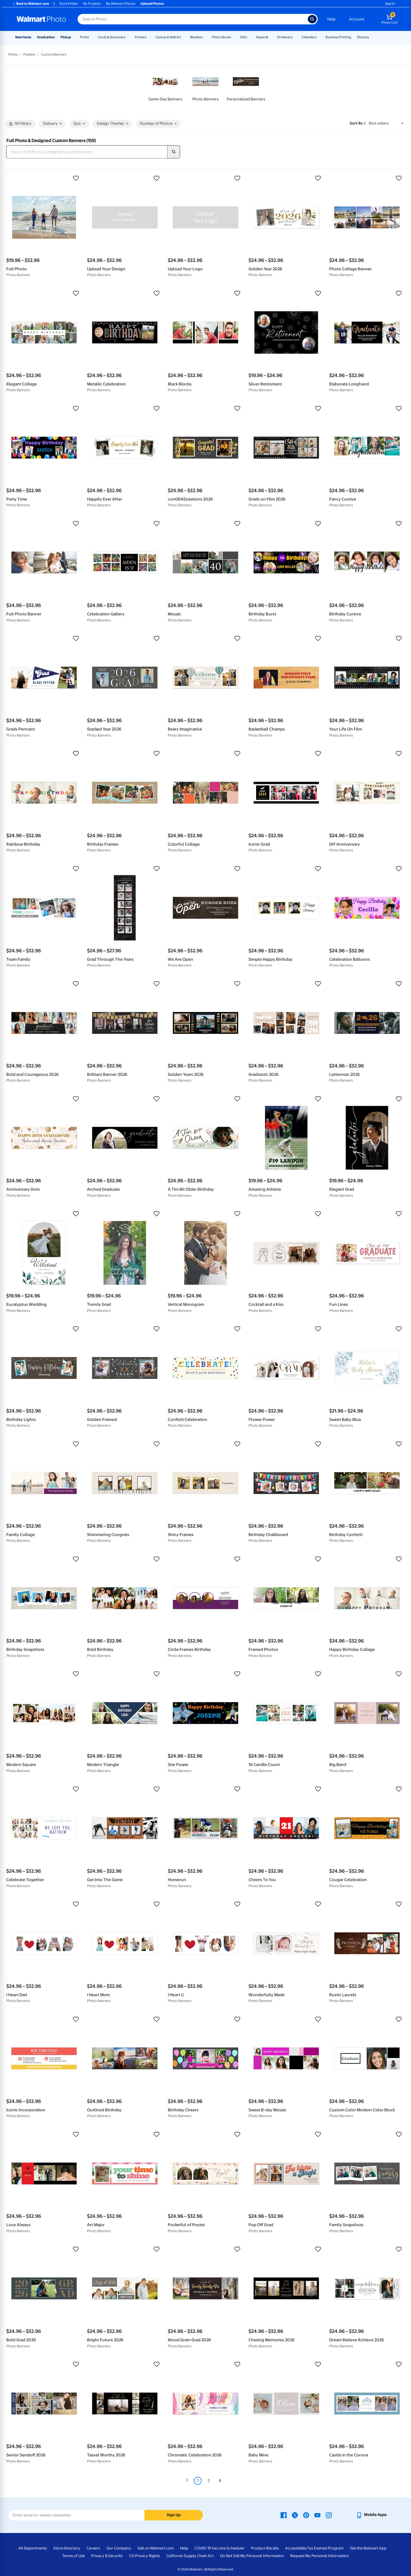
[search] (173, 151)
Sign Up (174, 2515)
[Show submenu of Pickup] (73, 37)
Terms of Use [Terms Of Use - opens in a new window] (73, 2555)
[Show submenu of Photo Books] (233, 37)
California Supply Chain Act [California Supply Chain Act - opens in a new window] (190, 2555)
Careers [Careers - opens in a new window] (93, 2548)
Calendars (309, 37)
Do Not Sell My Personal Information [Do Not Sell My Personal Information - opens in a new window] (252, 2555)
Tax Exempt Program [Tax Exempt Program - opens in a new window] (325, 2548)
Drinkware (285, 37)
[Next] (220, 2481)
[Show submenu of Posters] (148, 37)
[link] (165, 87)
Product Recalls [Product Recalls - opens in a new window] (265, 2548)
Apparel (262, 37)
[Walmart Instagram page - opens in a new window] (329, 2514)
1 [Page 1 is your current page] (197, 2480)
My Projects (92, 4)
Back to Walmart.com (31, 4)
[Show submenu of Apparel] (270, 37)
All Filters (20, 123)
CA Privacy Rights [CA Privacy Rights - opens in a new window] (144, 2555)
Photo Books (221, 37)
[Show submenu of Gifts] (249, 37)
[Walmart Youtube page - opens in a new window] (317, 2514)
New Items (23, 37)
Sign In (390, 4)
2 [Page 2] (209, 2480)
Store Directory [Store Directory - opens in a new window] (66, 2548)
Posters (141, 37)
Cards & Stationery (112, 37)
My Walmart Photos (120, 4)
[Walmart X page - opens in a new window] (295, 2514)
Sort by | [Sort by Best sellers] (357, 123)
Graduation (46, 37)
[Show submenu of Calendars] (319, 37)
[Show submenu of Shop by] (371, 37)
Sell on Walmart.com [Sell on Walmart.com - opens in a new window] (155, 2548)
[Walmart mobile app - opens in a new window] (371, 2514)
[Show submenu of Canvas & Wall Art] (183, 37)
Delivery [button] (52, 123)
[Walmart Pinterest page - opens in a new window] (306, 2514)
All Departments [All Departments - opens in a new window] (32, 2548)
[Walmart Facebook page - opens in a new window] (283, 2514)
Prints (84, 37)
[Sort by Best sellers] (386, 123)
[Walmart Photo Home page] (41, 19)
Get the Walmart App (368, 2548)
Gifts (243, 37)
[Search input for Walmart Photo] (193, 19)
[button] (44, 178)
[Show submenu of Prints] (91, 37)
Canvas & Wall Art (168, 37)
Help (331, 19)
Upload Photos (152, 4)
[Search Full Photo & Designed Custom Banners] (86, 151)
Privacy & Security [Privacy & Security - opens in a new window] (107, 2555)
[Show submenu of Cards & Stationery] (128, 37)
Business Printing (338, 37)
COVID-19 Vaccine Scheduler (219, 2548)
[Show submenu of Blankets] (205, 37)
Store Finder (68, 4)
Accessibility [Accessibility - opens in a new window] (296, 2548)
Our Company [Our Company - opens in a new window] (118, 2548)
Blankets (196, 37)
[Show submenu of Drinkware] (294, 37)
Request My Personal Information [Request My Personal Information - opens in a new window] (319, 2555)
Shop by (363, 37)
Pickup (66, 37)
